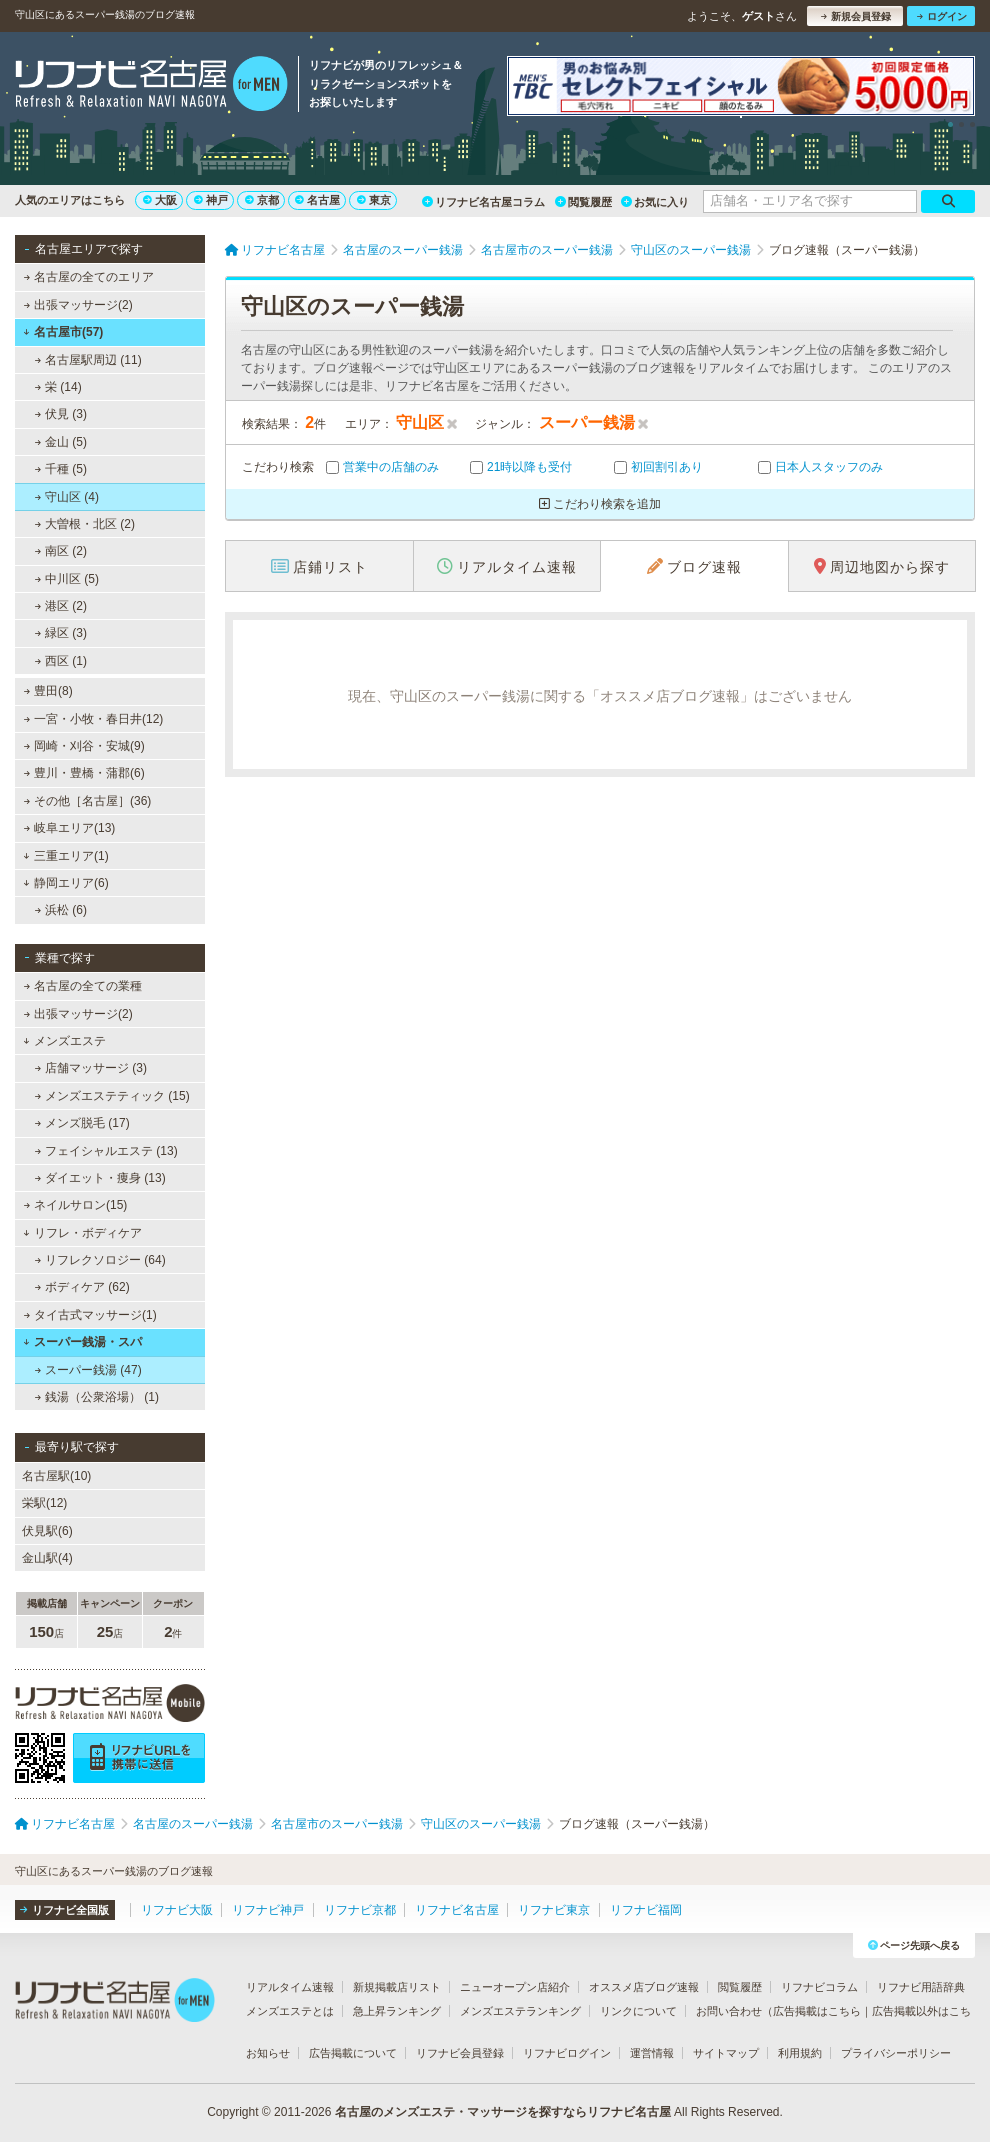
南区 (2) (61, 551)
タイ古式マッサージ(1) (90, 1315)
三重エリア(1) (65, 856)
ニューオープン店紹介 (515, 1987)
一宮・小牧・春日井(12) (94, 719)
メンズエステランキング (520, 2011)
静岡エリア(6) (65, 883)
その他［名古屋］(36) (88, 801)
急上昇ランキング (397, 2011)
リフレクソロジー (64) (100, 1260)
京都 (262, 200)
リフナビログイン (567, 2053)
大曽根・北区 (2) (85, 524)
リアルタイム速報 (290, 1987)
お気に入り (655, 202)
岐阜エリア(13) (70, 828)
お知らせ (268, 2053)
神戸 (211, 200)
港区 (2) (61, 606)
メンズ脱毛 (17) (82, 1123)
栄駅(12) (44, 1503)
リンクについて (638, 2011)
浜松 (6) (61, 910)
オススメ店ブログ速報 (644, 1987)
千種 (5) (61, 469)
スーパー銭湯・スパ (82, 1342)
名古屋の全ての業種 (83, 986)
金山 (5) (61, 442)
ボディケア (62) (82, 1287)
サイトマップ (726, 2053)
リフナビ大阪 (177, 1910)
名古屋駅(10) (56, 1476)
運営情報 (652, 2053)
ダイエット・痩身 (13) (100, 1178)
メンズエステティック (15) (112, 1096)
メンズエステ (64, 1041)
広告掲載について (353, 2053)
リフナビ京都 (360, 1910)
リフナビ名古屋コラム (483, 202)
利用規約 (800, 2053)
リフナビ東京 (554, 1910)
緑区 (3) (61, 633)
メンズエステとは (290, 2011)
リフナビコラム (819, 1987)
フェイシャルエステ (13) (106, 1151)
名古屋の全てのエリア (89, 277)
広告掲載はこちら (817, 2011)
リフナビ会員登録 (460, 2053)
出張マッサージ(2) (78, 305)
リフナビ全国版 (64, 1910)
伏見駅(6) (47, 1531)
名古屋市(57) (63, 332)
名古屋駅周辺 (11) (88, 360)
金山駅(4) (47, 1558)
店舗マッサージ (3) (91, 1068)
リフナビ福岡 (646, 1910)
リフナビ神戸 (268, 1910)
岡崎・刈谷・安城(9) (84, 746)
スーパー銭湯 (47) (88, 1370)
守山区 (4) (67, 497)
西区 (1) (61, 661)
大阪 (160, 200)
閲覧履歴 (583, 202)
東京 (374, 200)
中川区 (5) (67, 579)
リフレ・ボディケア (82, 1233)
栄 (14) (58, 387)
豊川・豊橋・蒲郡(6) (84, 773)
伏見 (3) (61, 414)
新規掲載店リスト (397, 1987)
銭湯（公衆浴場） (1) (97, 1397)
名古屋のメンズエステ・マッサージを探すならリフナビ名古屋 (503, 2112)
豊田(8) (48, 691)
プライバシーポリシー (896, 2053)
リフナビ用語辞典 (921, 1987)
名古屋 (317, 200)
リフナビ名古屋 (457, 1910)
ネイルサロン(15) (76, 1205)
